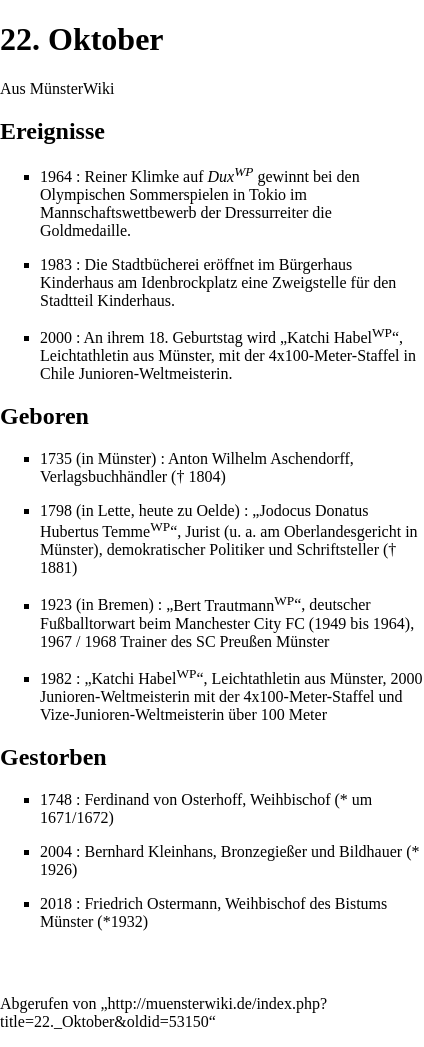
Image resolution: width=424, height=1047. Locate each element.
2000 (56, 337)
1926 (56, 869)
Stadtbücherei (156, 264)
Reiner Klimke (131, 176)
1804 (204, 476)
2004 (56, 851)
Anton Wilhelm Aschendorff (259, 458)
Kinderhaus (134, 300)
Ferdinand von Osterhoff (163, 799)
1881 (56, 567)
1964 (56, 176)
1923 (56, 605)
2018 (56, 903)
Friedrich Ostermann (150, 903)
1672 (92, 817)
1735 (56, 458)
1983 (56, 264)
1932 (127, 921)
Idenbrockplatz (189, 282)
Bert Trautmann (233, 605)
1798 (56, 510)
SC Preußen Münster (262, 641)
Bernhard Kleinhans (148, 851)
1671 (56, 817)
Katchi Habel (339, 337)
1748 (56, 799)
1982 (56, 678)
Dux (231, 176)
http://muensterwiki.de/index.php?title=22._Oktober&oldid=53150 (163, 1012)
